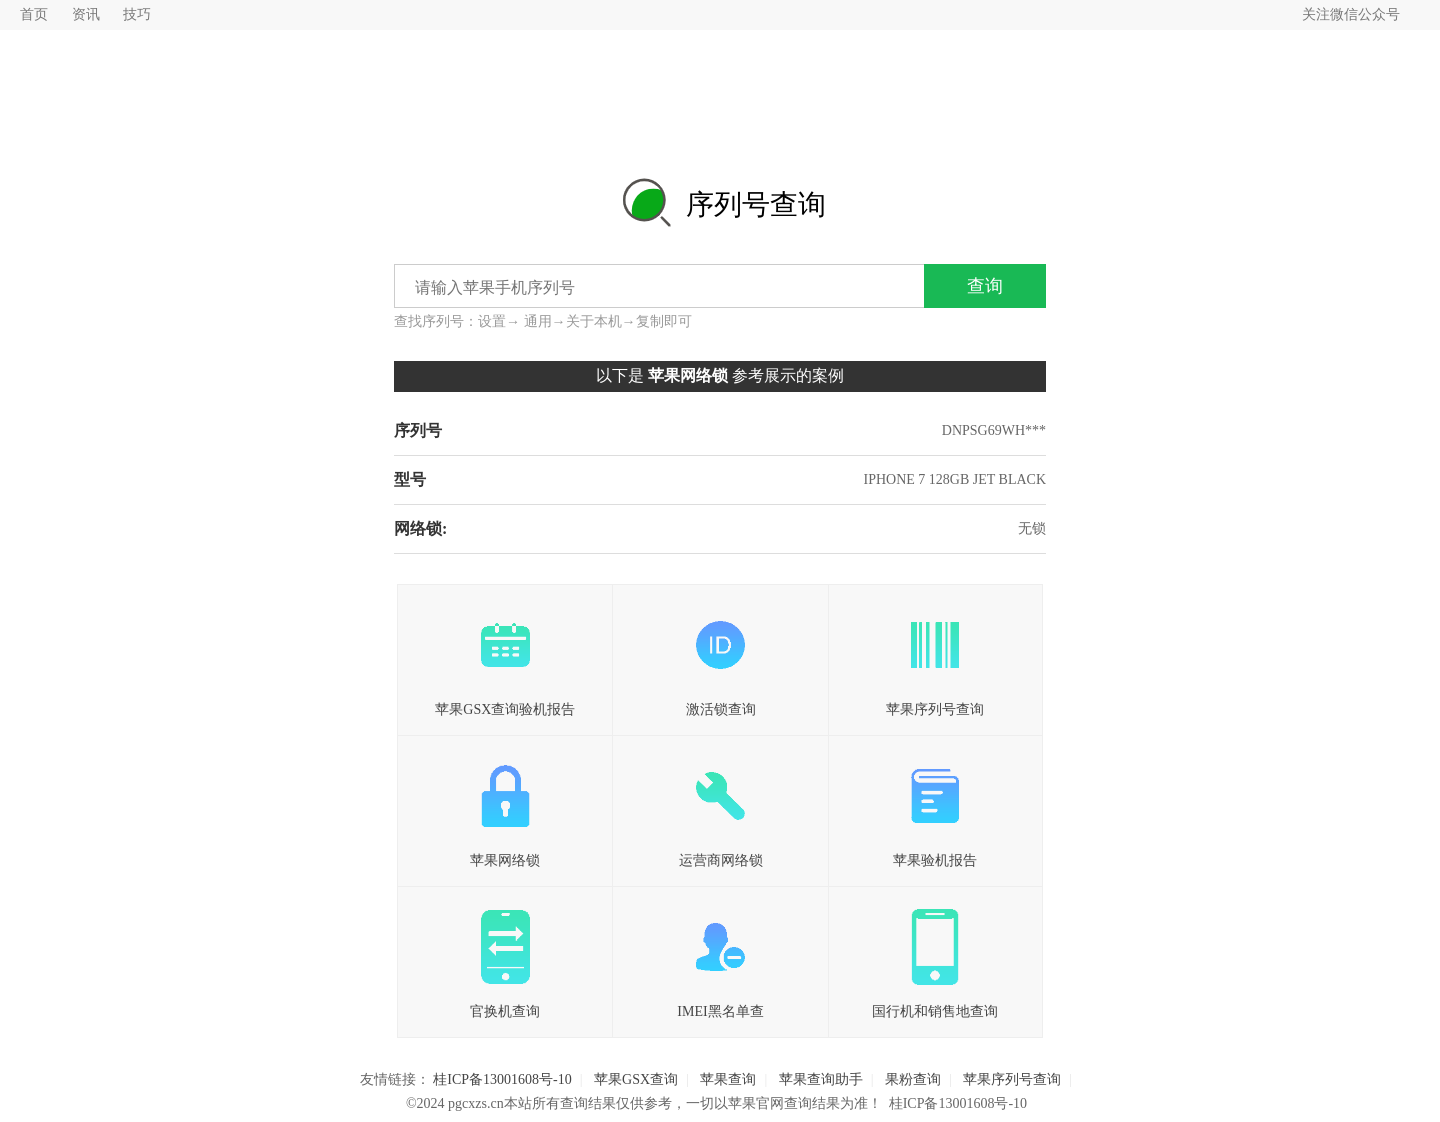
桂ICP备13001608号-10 (502, 1079)
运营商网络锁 (720, 807)
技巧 (137, 14)
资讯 (86, 14)
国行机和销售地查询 (935, 958)
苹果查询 (728, 1079)
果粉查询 (913, 1079)
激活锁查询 (720, 656)
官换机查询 (505, 958)
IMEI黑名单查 (720, 958)
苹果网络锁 (505, 807)
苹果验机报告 (935, 807)
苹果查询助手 (821, 1079)
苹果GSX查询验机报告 (505, 656)
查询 (985, 286)
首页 (34, 14)
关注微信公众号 (1351, 14)
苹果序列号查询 (935, 656)
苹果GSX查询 (636, 1079)
